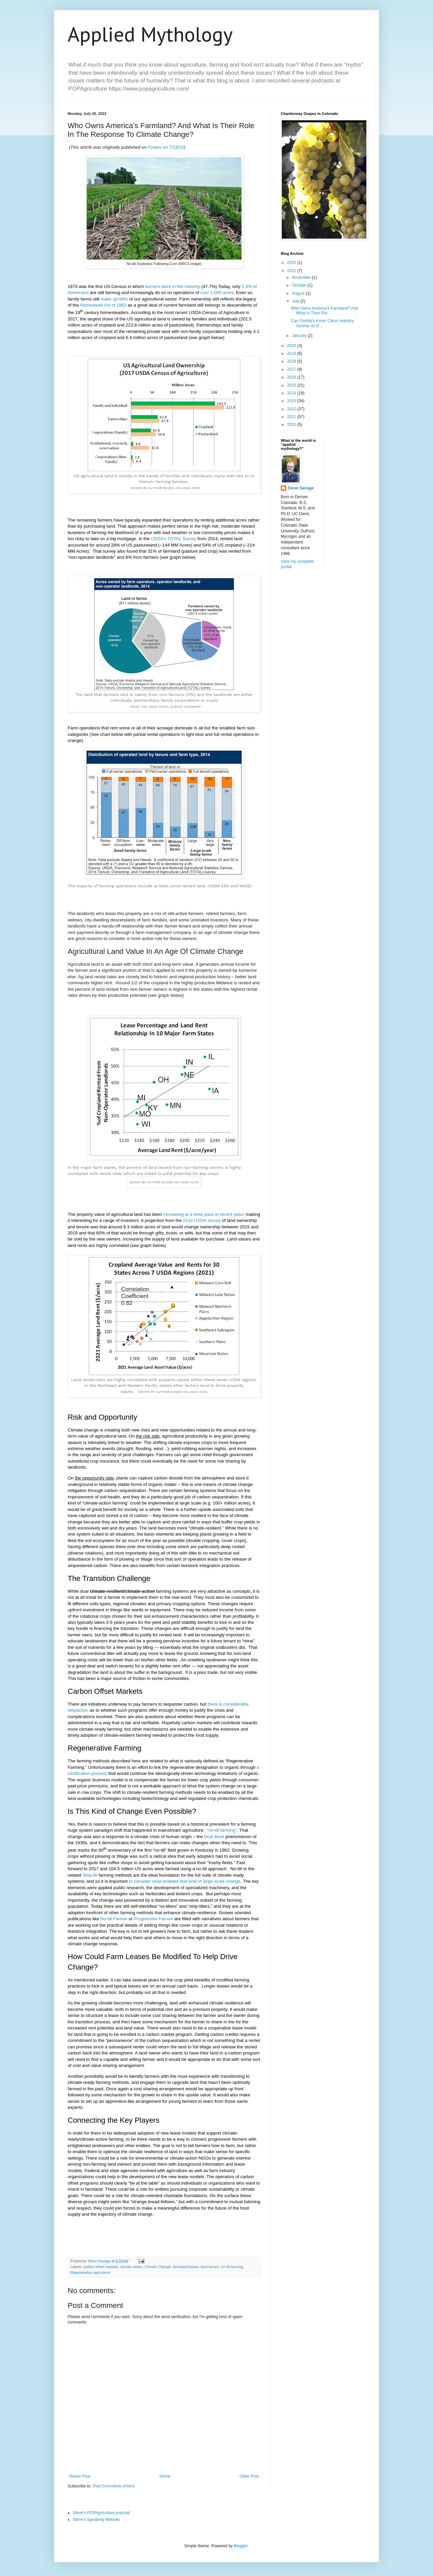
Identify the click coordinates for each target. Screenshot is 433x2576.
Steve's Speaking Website (96, 2519)
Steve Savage (301, 488)
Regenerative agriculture (90, 2272)
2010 (292, 424)
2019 (292, 353)
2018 (292, 361)
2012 (292, 409)
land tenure (210, 2267)
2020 (292, 345)
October (299, 285)
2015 (292, 385)
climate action (131, 2267)
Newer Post (79, 2476)
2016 (292, 377)
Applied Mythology (150, 34)
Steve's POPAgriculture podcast (101, 2512)
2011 (292, 416)
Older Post (249, 2476)
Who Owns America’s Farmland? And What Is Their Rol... (324, 310)
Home (165, 2476)
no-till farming (232, 2267)
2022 (292, 270)
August (299, 293)
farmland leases (186, 2267)
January (299, 335)
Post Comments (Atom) (113, 2486)
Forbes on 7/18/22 (166, 147)
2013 (292, 401)
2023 (292, 262)
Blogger (241, 2546)
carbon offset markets (100, 2267)
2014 (292, 393)
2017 (292, 369)
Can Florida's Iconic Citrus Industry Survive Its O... (322, 323)
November (302, 277)
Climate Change (157, 2267)
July (296, 301)
